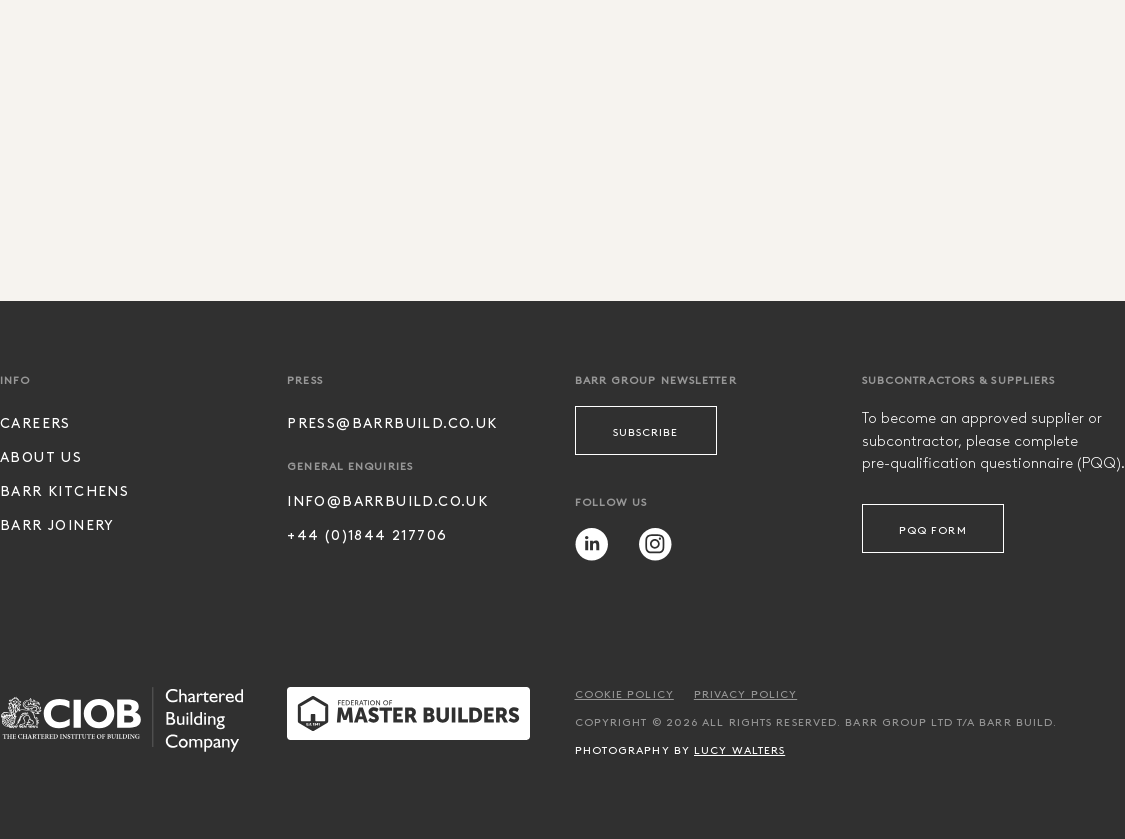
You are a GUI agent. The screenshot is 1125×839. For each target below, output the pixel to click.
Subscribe (646, 431)
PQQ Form (933, 529)
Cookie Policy (624, 693)
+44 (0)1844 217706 (367, 534)
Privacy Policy (745, 693)
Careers (35, 422)
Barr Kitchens (64, 490)
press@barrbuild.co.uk (392, 422)
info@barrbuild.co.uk (387, 500)
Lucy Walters (739, 749)
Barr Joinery (57, 524)
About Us (41, 456)
